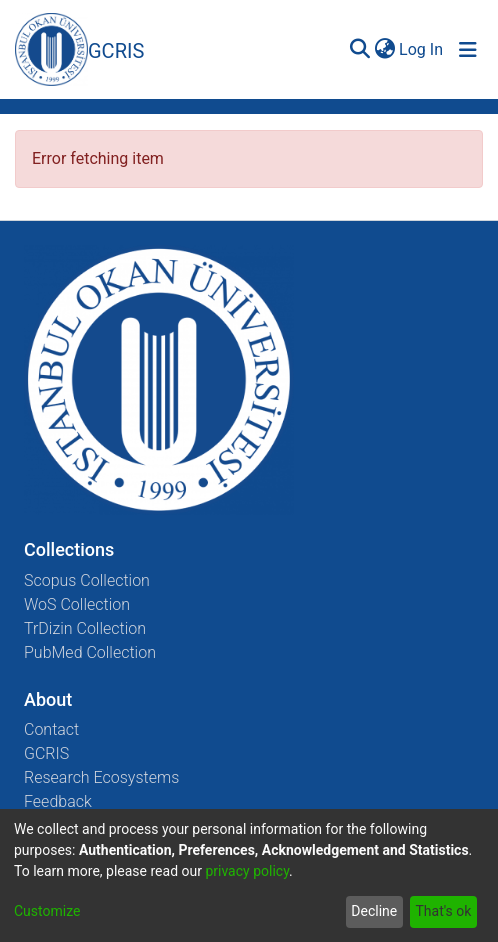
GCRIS (46, 753)
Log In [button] (422, 49)
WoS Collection (77, 604)
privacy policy (247, 871)
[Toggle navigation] (468, 50)
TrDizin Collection (85, 628)
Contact (51, 729)
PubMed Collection (90, 652)
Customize (47, 911)
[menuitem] (384, 50)
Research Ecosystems (101, 777)
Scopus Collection (87, 580)
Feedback (58, 801)
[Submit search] (359, 50)
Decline (374, 911)
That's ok (443, 911)
